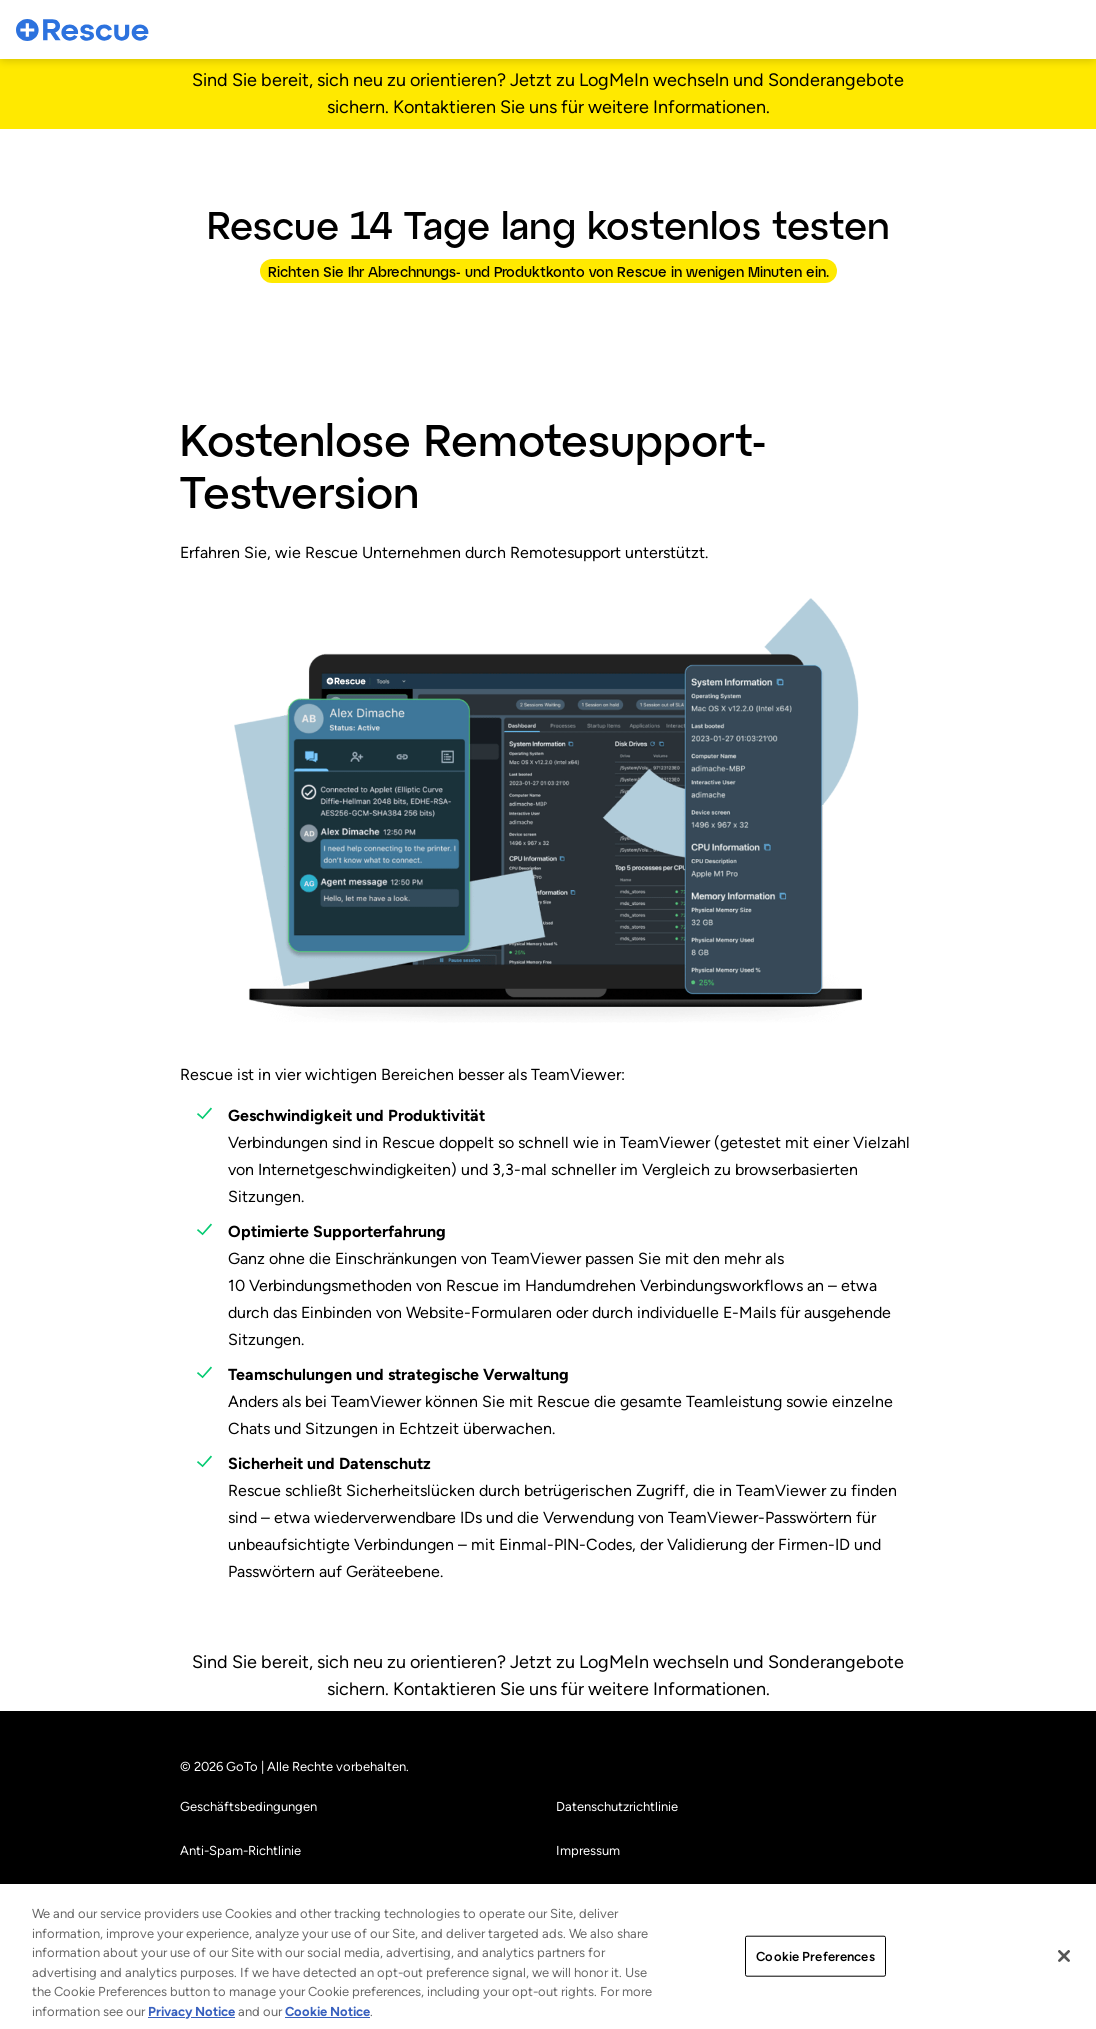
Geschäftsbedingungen (248, 1806)
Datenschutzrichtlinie (617, 1806)
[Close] (1064, 2004)
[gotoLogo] (83, 29)
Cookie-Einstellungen (618, 1894)
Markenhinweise (226, 1894)
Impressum (588, 1850)
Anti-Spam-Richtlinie (240, 1850)
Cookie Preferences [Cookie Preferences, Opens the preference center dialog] (815, 2004)
